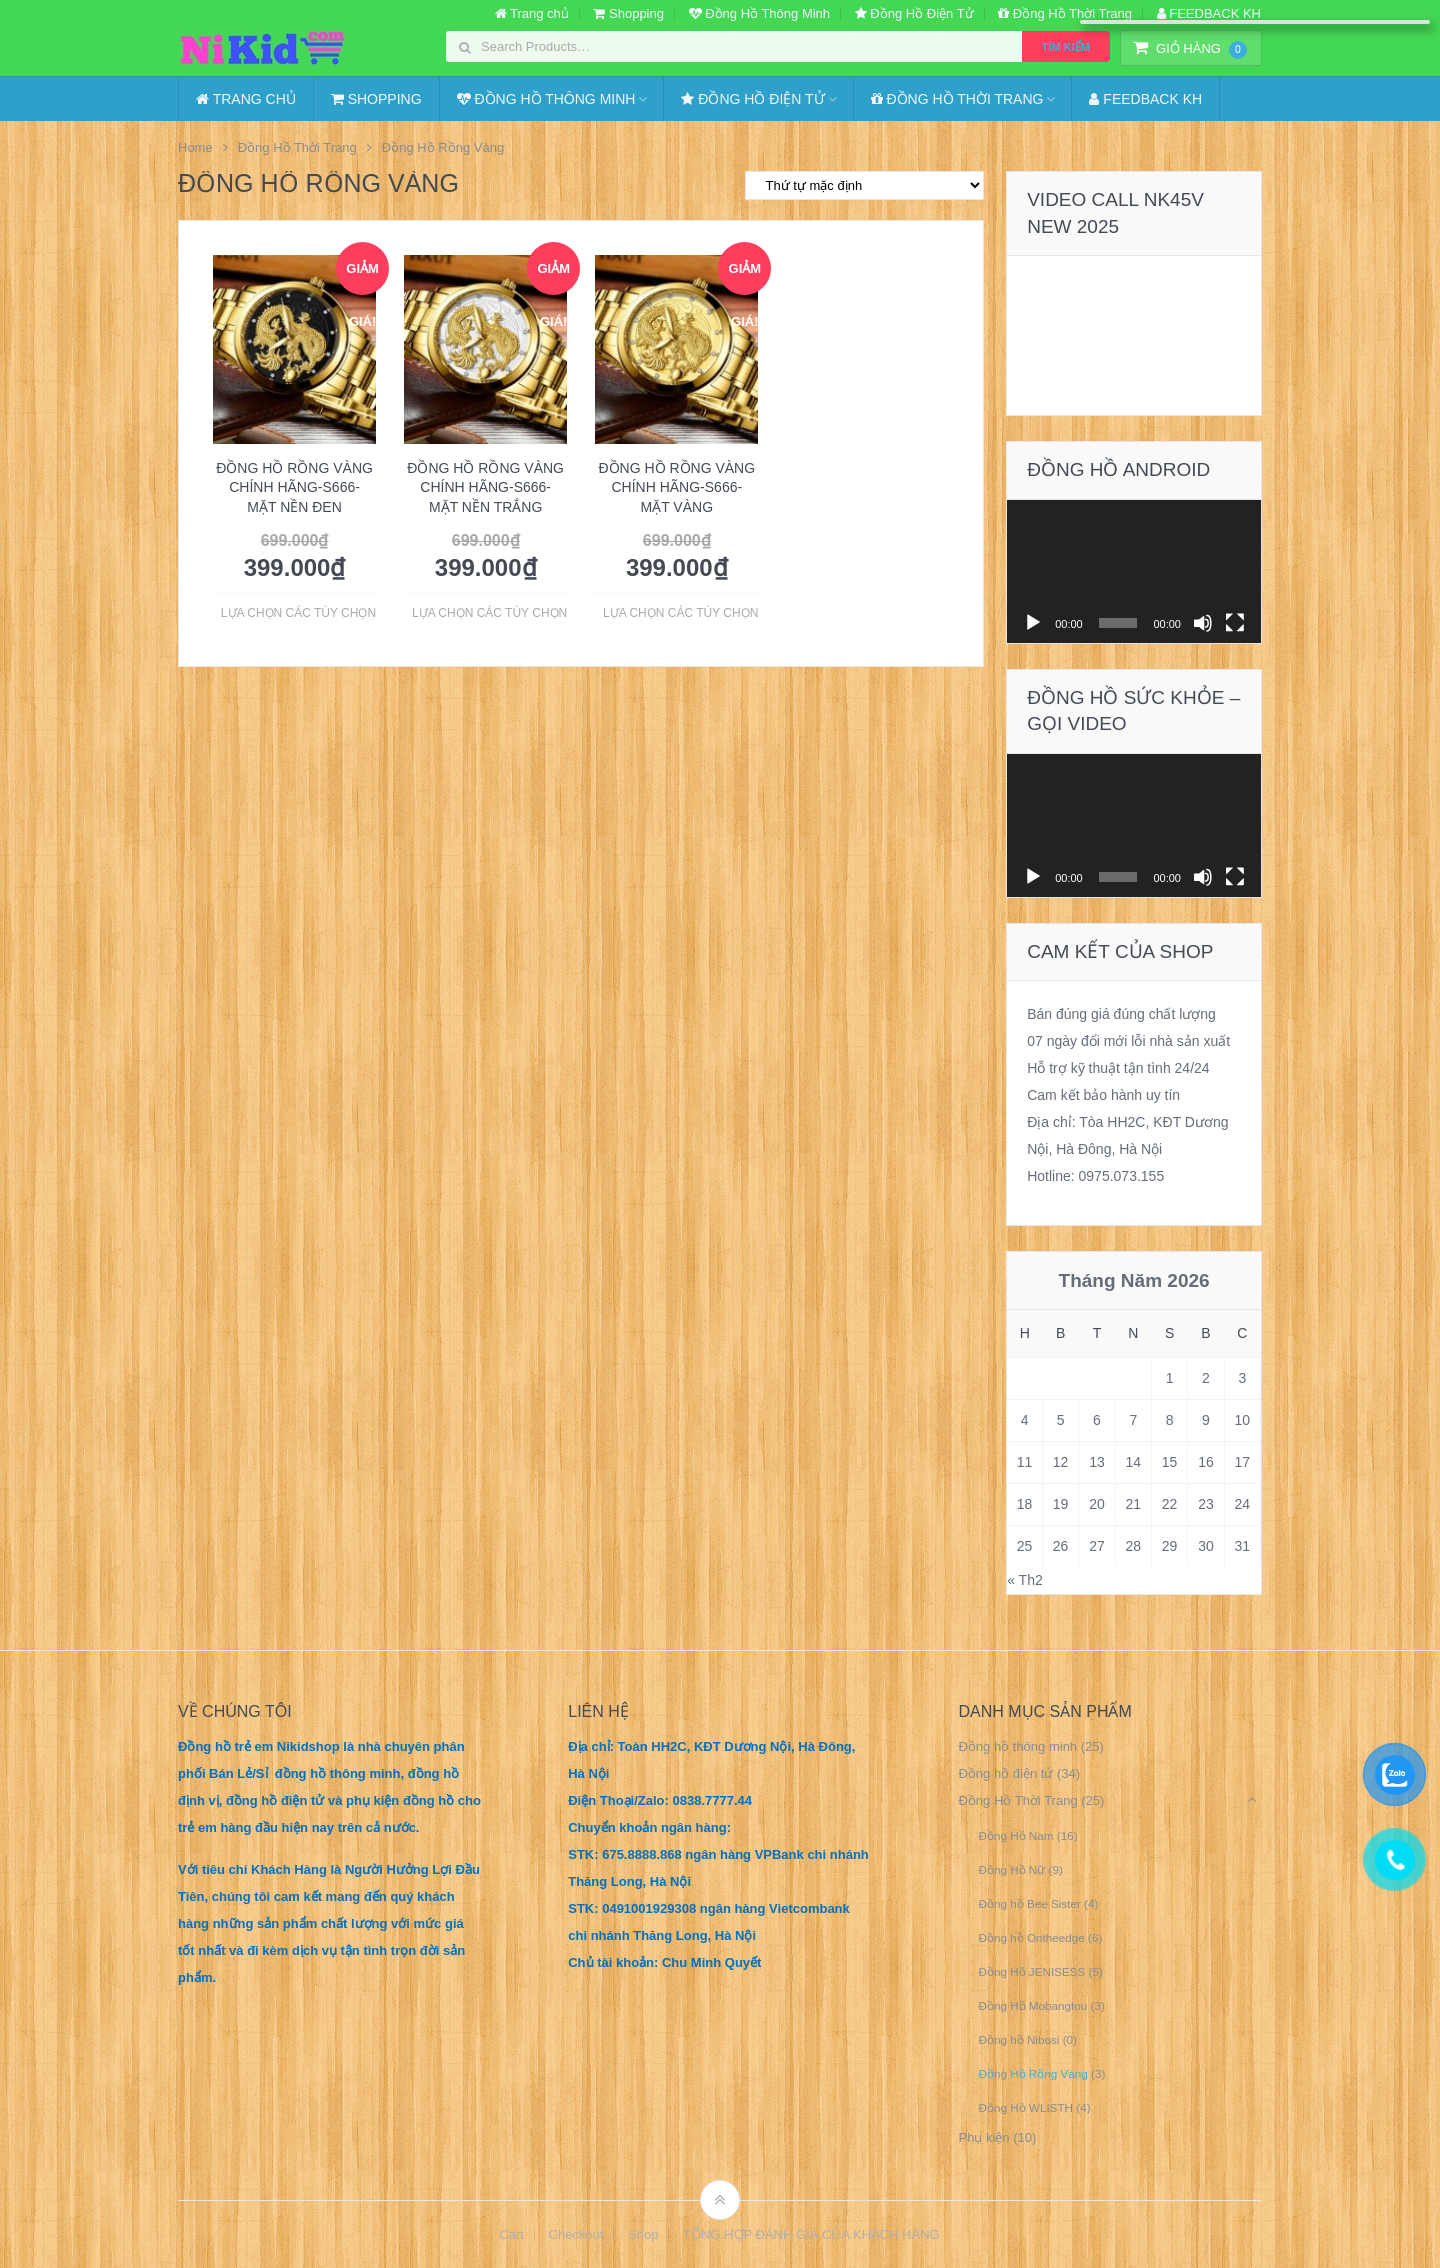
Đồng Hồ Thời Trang (1065, 13)
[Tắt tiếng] (1203, 623)
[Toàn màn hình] (1235, 623)
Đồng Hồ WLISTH (1025, 2107)
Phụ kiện (983, 2137)
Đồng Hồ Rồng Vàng (1032, 2073)
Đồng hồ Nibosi (1018, 2039)
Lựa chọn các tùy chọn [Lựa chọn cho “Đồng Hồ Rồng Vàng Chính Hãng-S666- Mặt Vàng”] (680, 613)
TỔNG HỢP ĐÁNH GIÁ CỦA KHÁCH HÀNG (811, 2234)
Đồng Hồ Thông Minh (760, 13)
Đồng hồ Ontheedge (1031, 1937)
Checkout (576, 2234)
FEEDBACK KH (1209, 13)
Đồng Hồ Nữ (1011, 1869)
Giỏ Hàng (1190, 48)
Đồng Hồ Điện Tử (914, 13)
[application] (1134, 571)
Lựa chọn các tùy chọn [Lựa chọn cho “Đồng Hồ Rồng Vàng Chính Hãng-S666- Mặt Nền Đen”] (298, 613)
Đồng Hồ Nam (1015, 1835)
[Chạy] (1033, 623)
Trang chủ (532, 13)
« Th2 (1025, 1580)
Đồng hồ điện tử (1005, 1773)
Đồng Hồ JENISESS (1031, 1971)
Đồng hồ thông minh (1017, 1746)
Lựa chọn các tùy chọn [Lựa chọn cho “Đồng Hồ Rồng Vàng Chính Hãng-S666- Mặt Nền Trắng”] (489, 613)
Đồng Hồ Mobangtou (1032, 2005)
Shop (643, 2234)
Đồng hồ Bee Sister (1029, 1903)
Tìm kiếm (1066, 47)
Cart (511, 2234)
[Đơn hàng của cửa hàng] (864, 185)
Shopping (628, 13)
